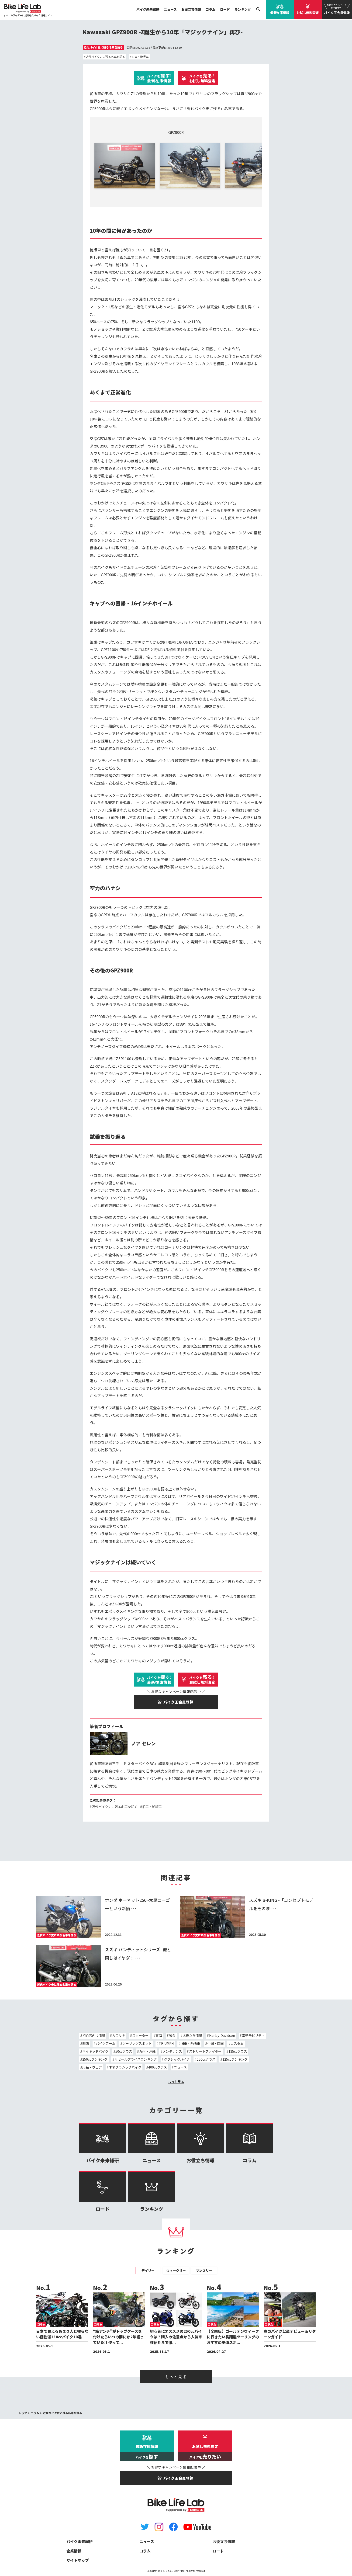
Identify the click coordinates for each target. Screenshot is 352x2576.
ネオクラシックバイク (125, 2067)
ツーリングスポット (137, 2043)
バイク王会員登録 (337, 9)
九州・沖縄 (147, 2051)
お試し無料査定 (308, 12)
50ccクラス (123, 2051)
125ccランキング (235, 2059)
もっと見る (176, 2081)
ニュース (170, 9)
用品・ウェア (92, 2067)
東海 (158, 2035)
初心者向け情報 (93, 2035)
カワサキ (118, 2035)
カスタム (237, 2043)
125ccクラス (237, 2051)
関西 (85, 2043)
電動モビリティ (253, 2035)
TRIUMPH (166, 2043)
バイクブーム (105, 2043)
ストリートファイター (205, 2051)
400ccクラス (157, 2067)
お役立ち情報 (191, 9)
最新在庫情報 (279, 12)
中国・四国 (215, 2043)
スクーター (140, 2035)
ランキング (243, 9)
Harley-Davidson (222, 2035)
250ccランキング (94, 2059)
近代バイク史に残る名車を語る (103, 47)
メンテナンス (172, 2051)
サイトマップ (77, 2560)
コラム (210, 9)
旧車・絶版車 (140, 57)
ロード (225, 9)
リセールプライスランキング (135, 2059)
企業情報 (73, 2551)
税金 (172, 2035)
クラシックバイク (177, 2059)
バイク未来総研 (147, 9)
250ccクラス (206, 2059)
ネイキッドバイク (95, 2051)
